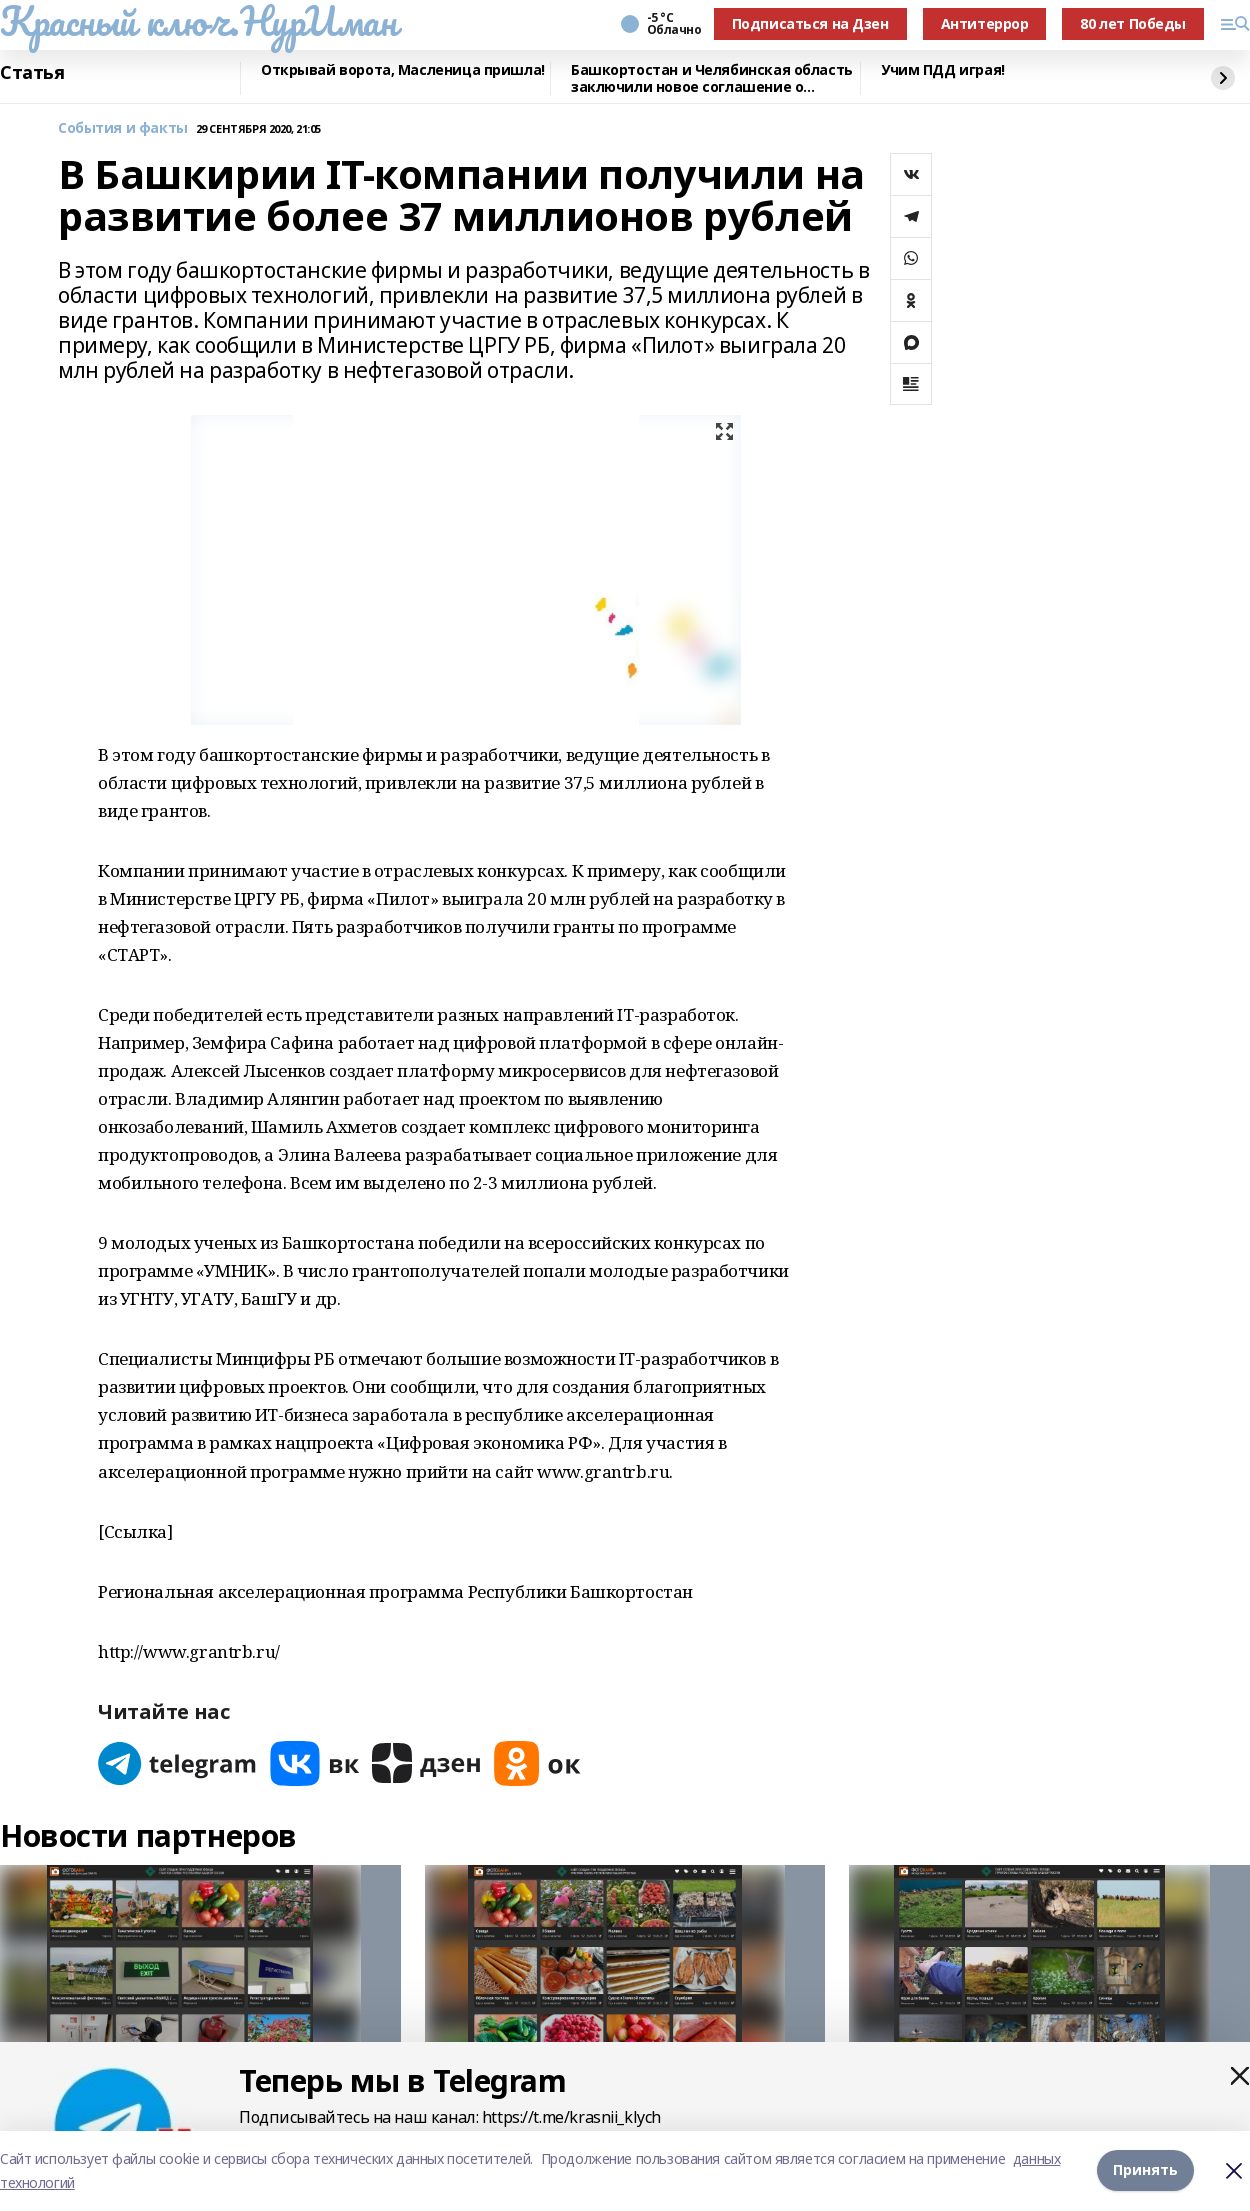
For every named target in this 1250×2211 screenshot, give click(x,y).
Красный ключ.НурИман (198, 21)
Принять (1145, 2170)
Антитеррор (985, 23)
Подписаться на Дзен (810, 23)
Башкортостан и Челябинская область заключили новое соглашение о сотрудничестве (712, 78)
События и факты (123, 128)
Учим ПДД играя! (943, 70)
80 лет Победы (1133, 23)
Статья (32, 73)
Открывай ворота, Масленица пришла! (403, 70)
